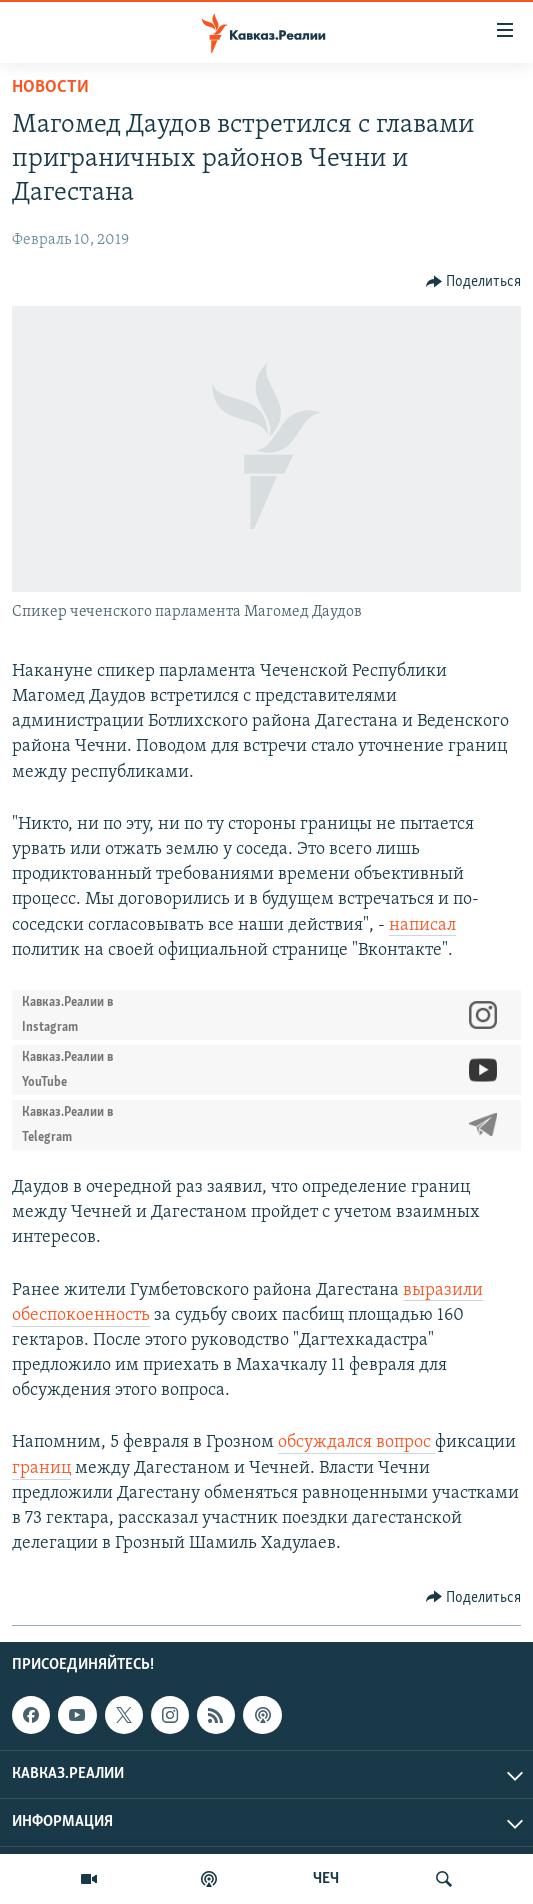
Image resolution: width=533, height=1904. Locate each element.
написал (422, 925)
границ (41, 1468)
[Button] (474, 282)
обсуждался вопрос (356, 1442)
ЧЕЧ (326, 1879)
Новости (50, 87)
